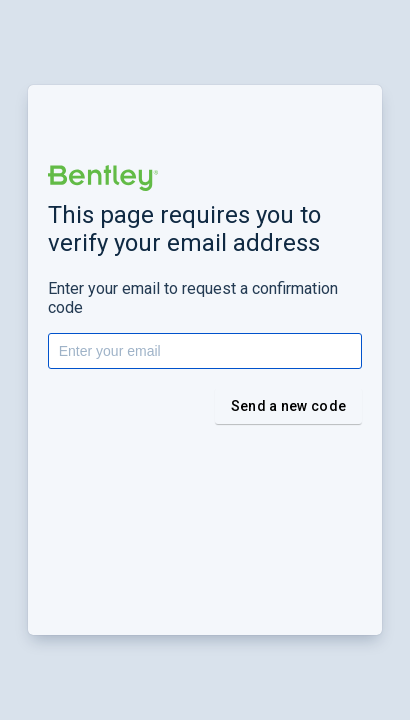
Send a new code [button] (289, 406)
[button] (103, 178)
